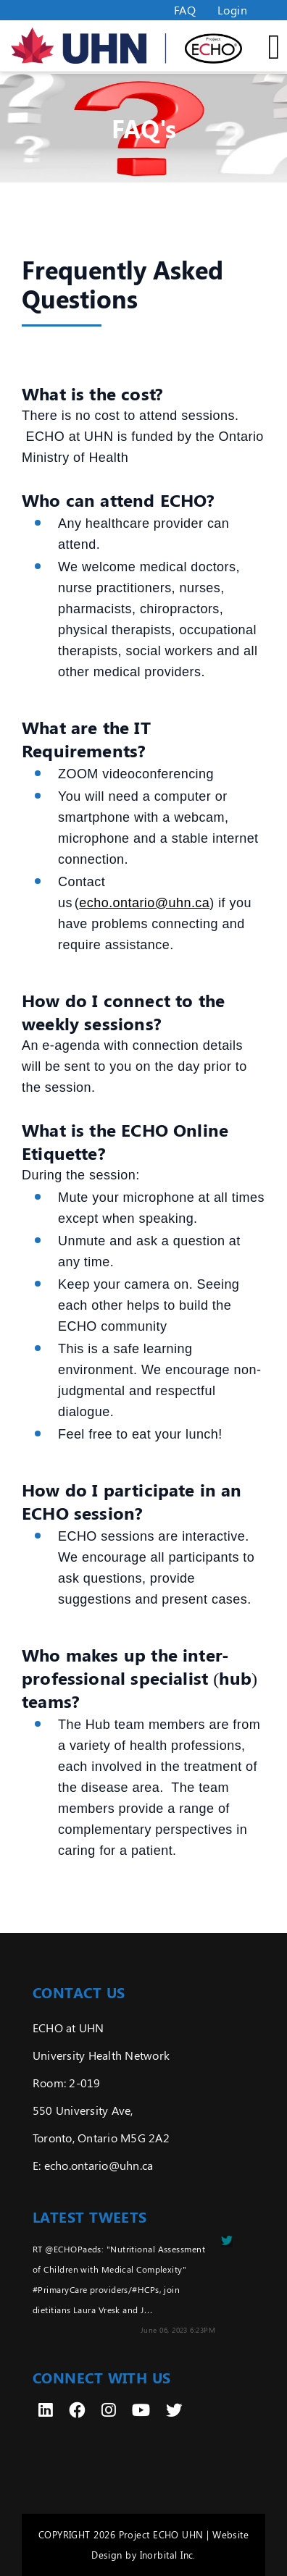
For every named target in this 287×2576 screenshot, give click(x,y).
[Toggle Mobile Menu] (261, 46)
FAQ (185, 9)
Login (232, 9)
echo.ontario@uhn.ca (144, 903)
